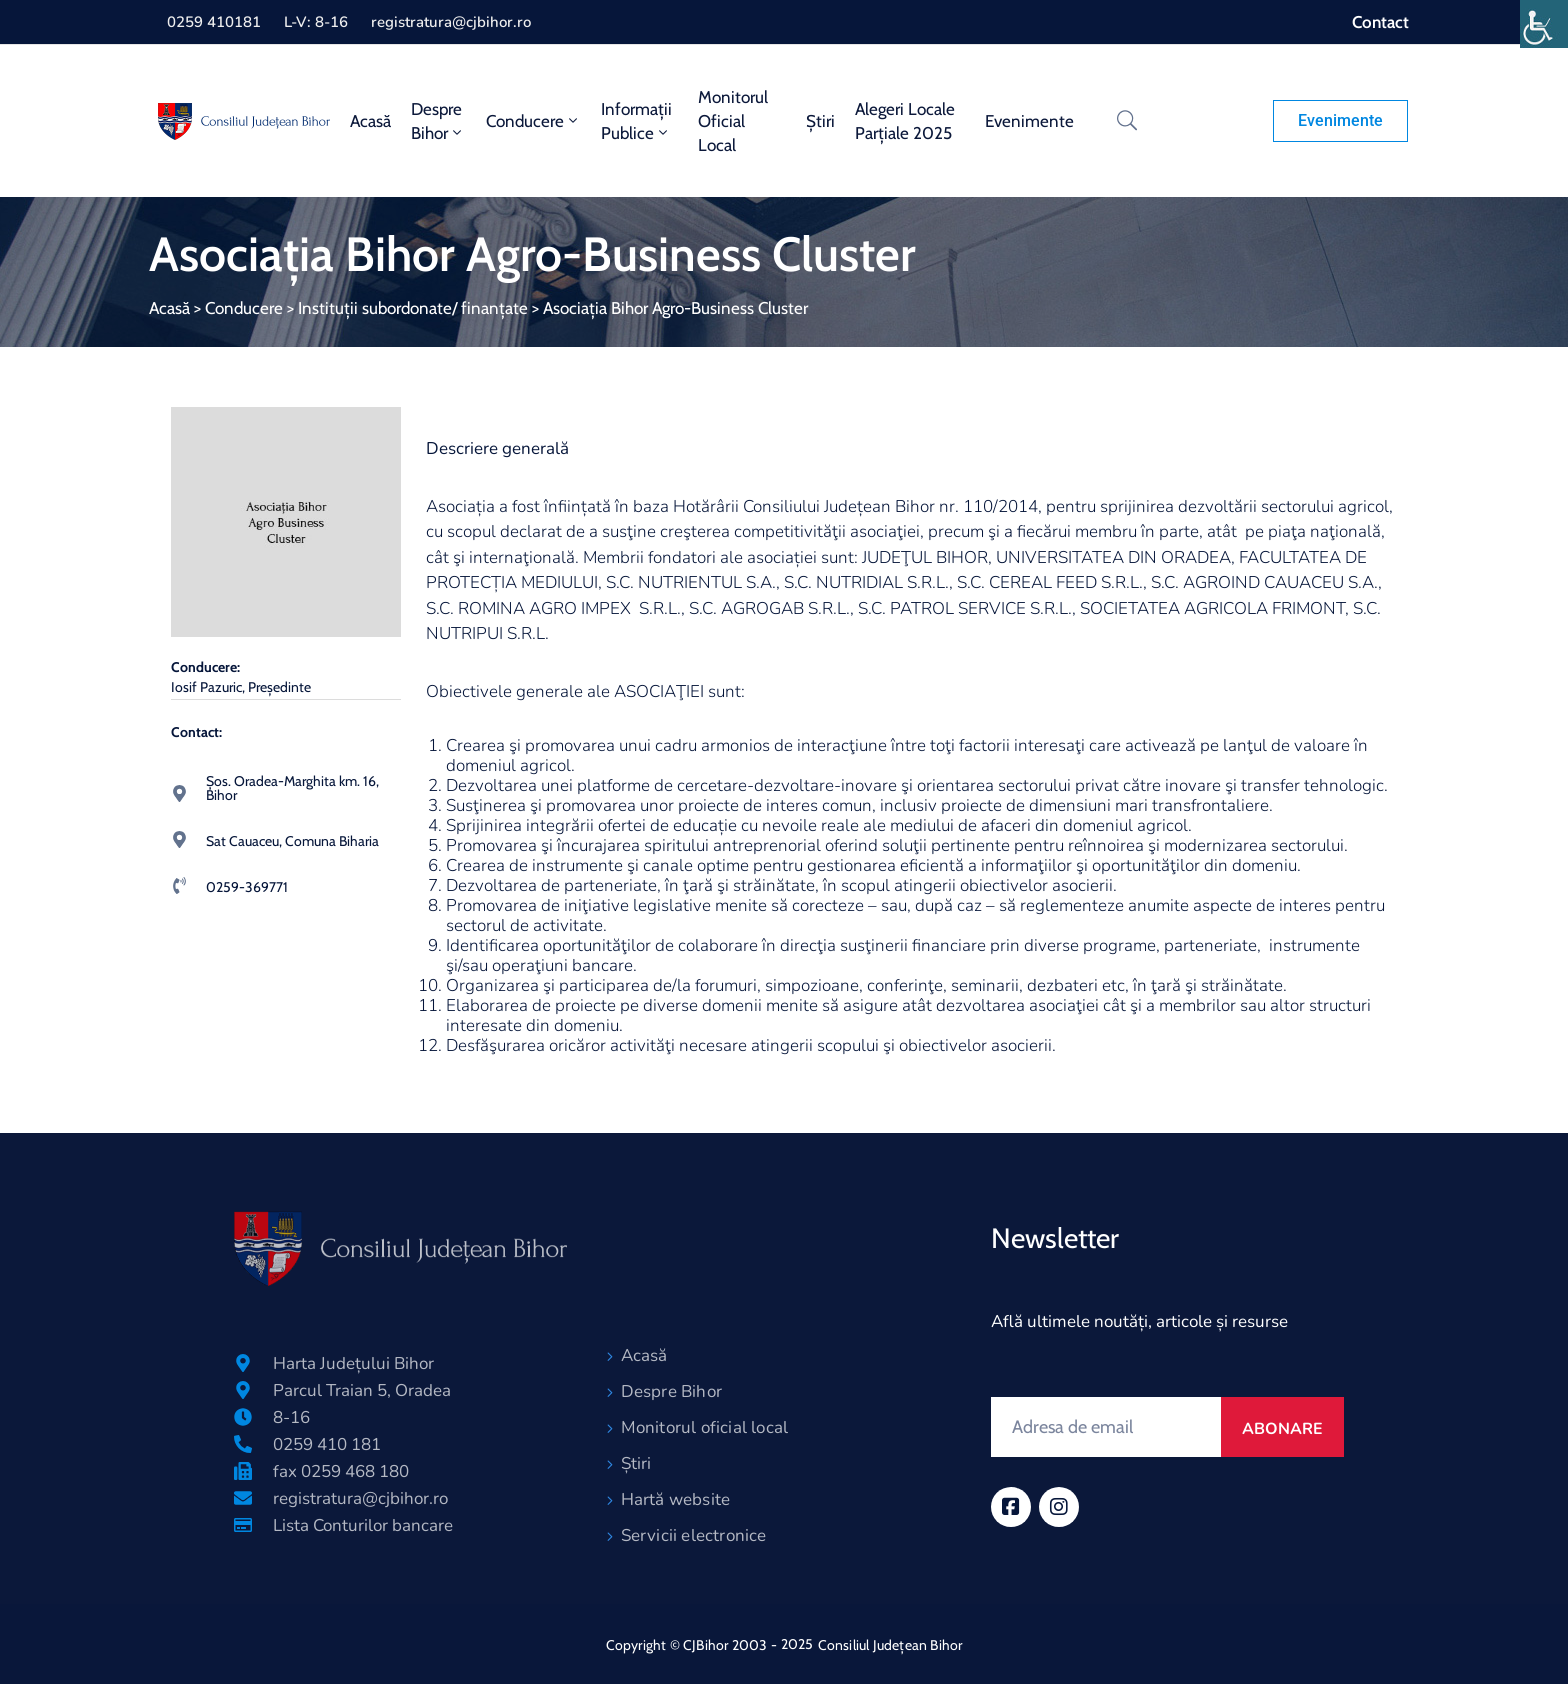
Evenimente (1029, 121)
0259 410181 (214, 22)
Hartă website (676, 1499)
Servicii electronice (694, 1535)
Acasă (370, 121)
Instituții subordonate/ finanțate (413, 308)
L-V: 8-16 (316, 22)
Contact (1380, 22)
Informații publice (636, 121)
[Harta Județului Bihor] (243, 1363)
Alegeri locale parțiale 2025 (905, 121)
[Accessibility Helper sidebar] (1544, 24)
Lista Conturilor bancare (363, 1525)
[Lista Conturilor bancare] (243, 1525)
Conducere (533, 121)
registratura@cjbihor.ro (451, 22)
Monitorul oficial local (733, 121)
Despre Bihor (438, 121)
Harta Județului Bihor (353, 1363)
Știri (820, 121)
